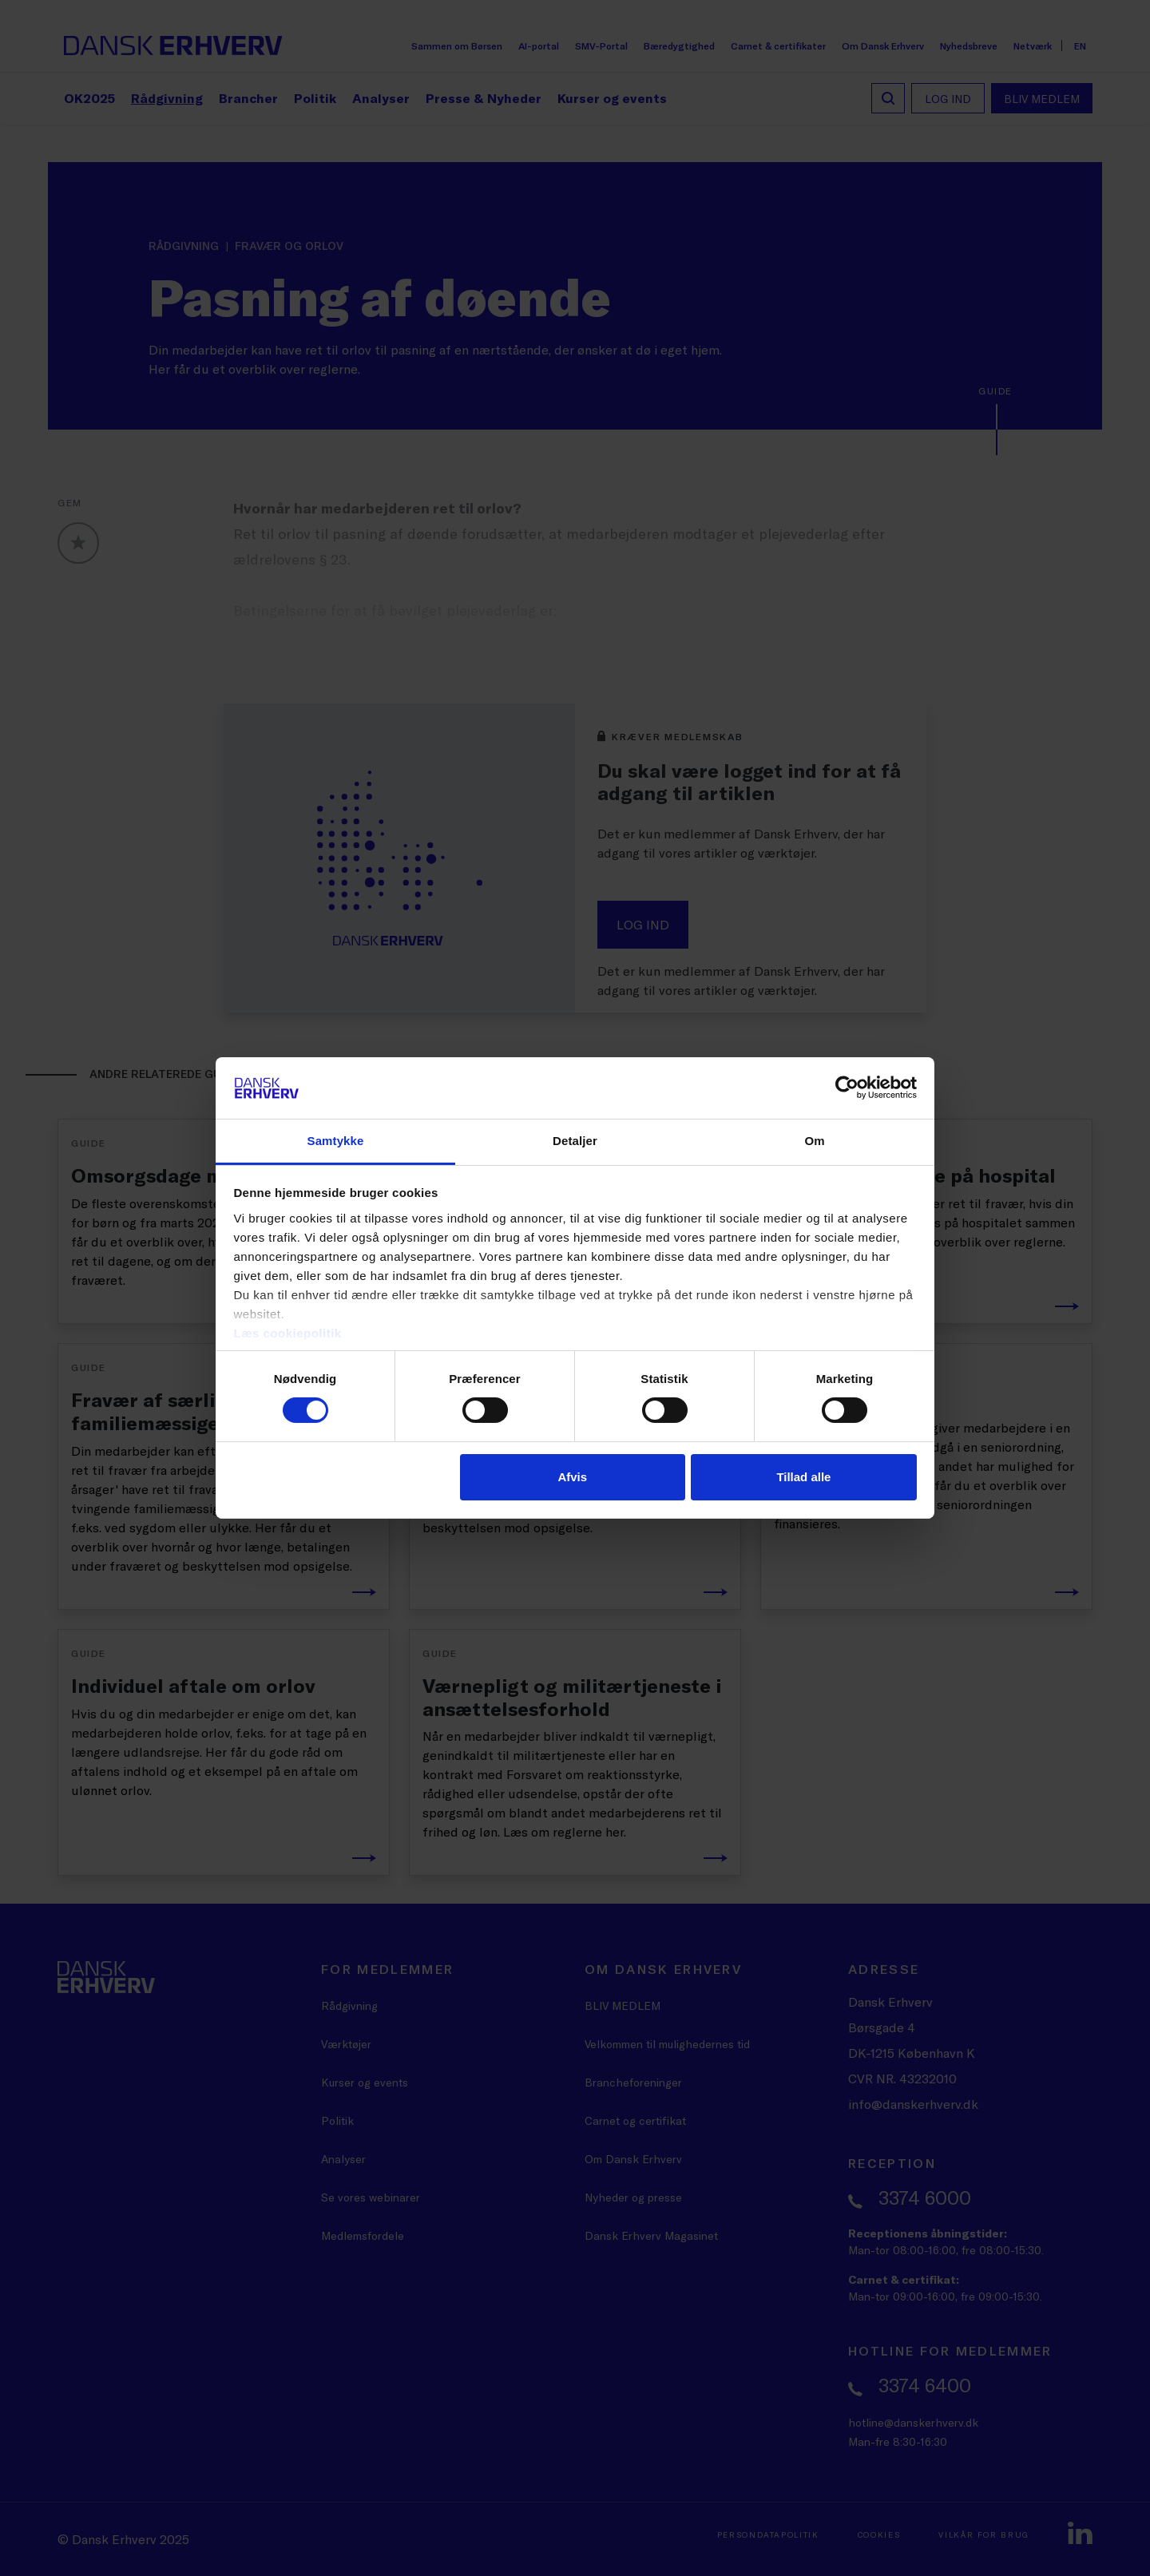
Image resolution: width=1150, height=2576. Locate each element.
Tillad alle (803, 1477)
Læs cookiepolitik (288, 1333)
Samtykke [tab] (335, 1140)
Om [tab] (814, 1140)
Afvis (572, 1477)
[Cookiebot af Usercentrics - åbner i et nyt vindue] (847, 1088)
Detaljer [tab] (575, 1140)
